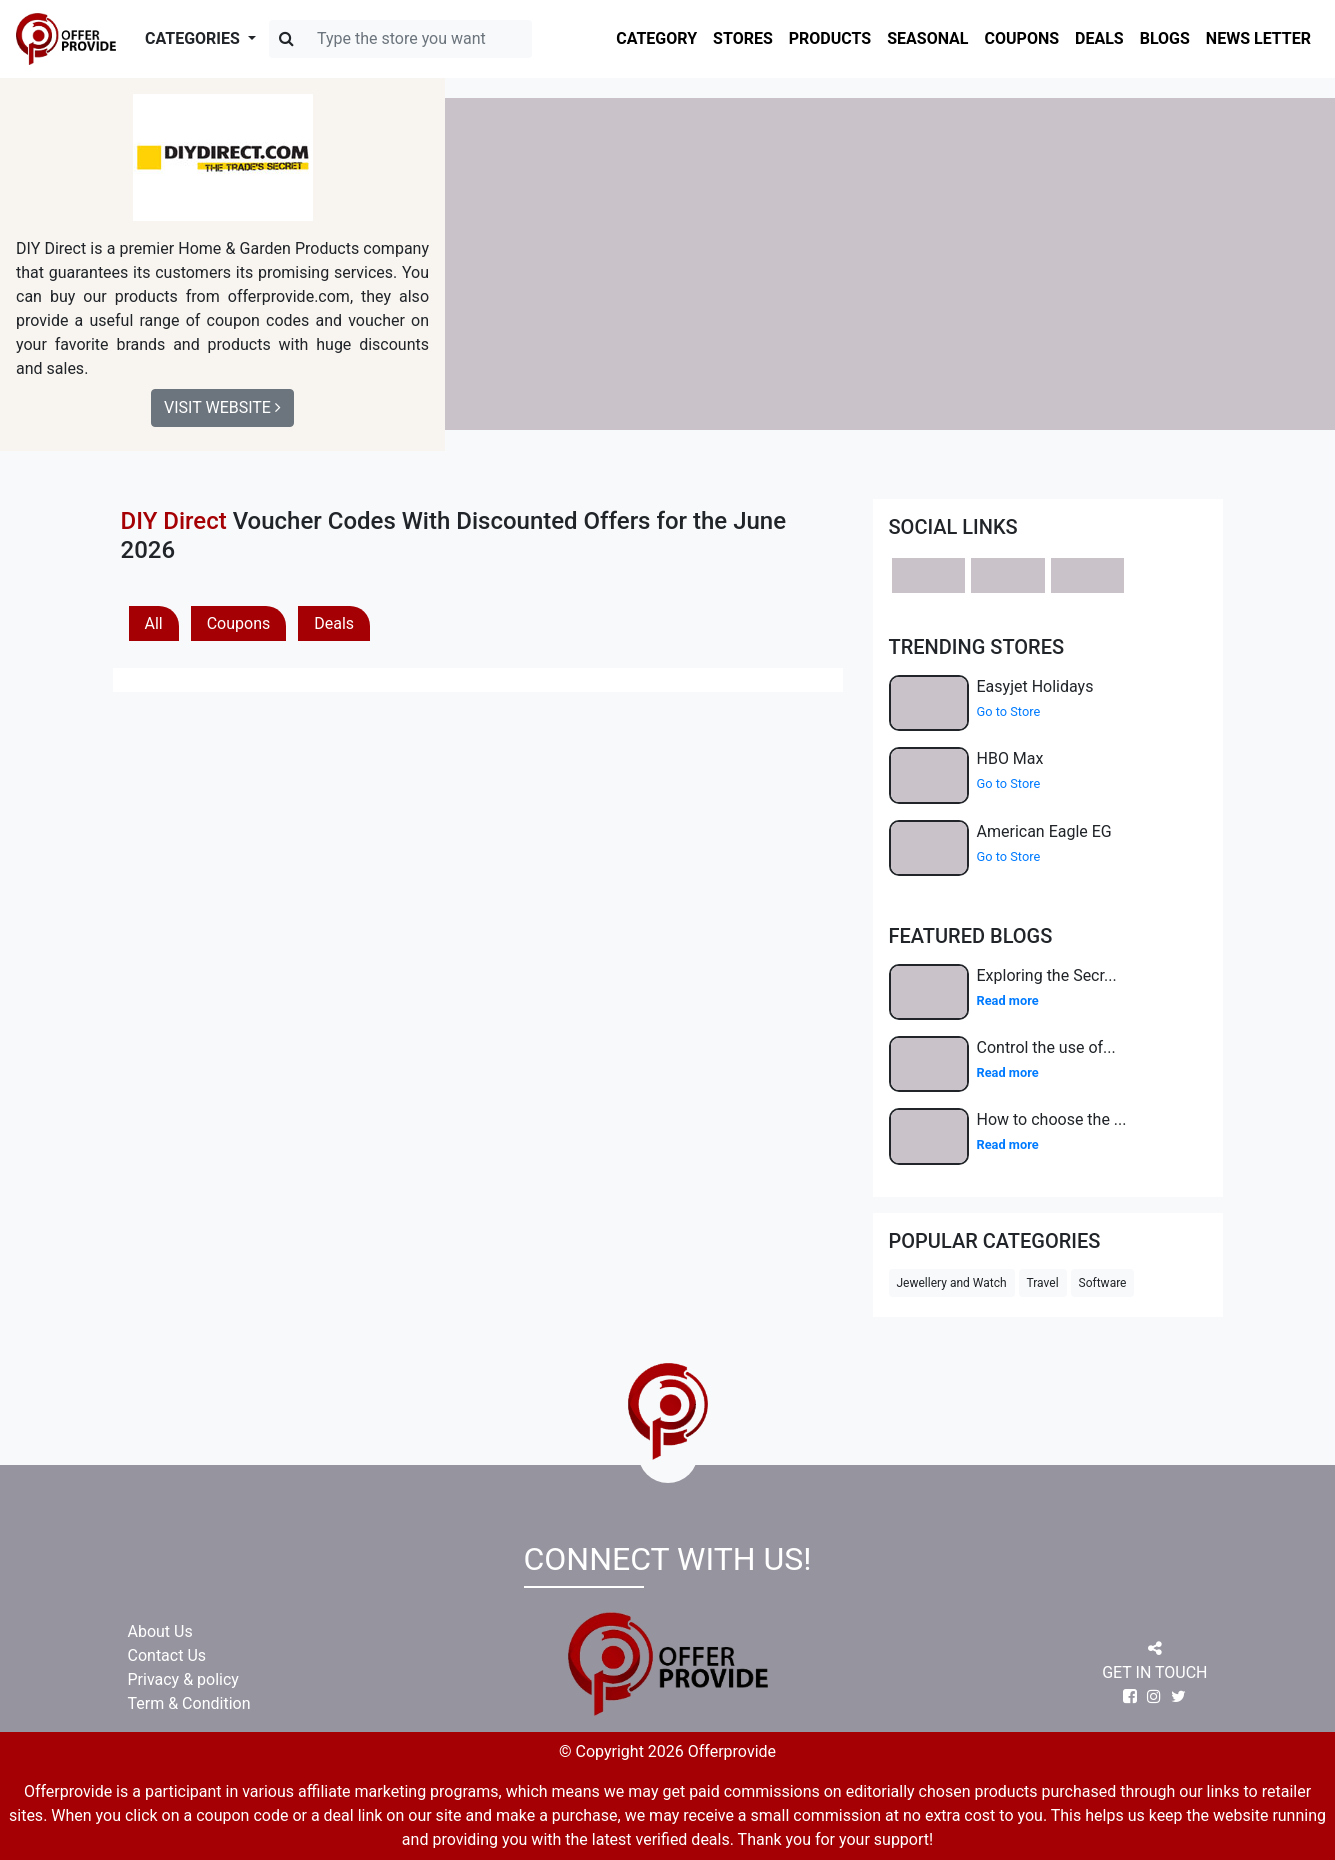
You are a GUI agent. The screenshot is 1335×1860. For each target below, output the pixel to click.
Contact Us (167, 1655)
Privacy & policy (183, 1679)
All (154, 623)
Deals (334, 623)
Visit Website (222, 407)
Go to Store (1009, 711)
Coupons (239, 623)
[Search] (400, 39)
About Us (160, 1631)
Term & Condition (189, 1703)
